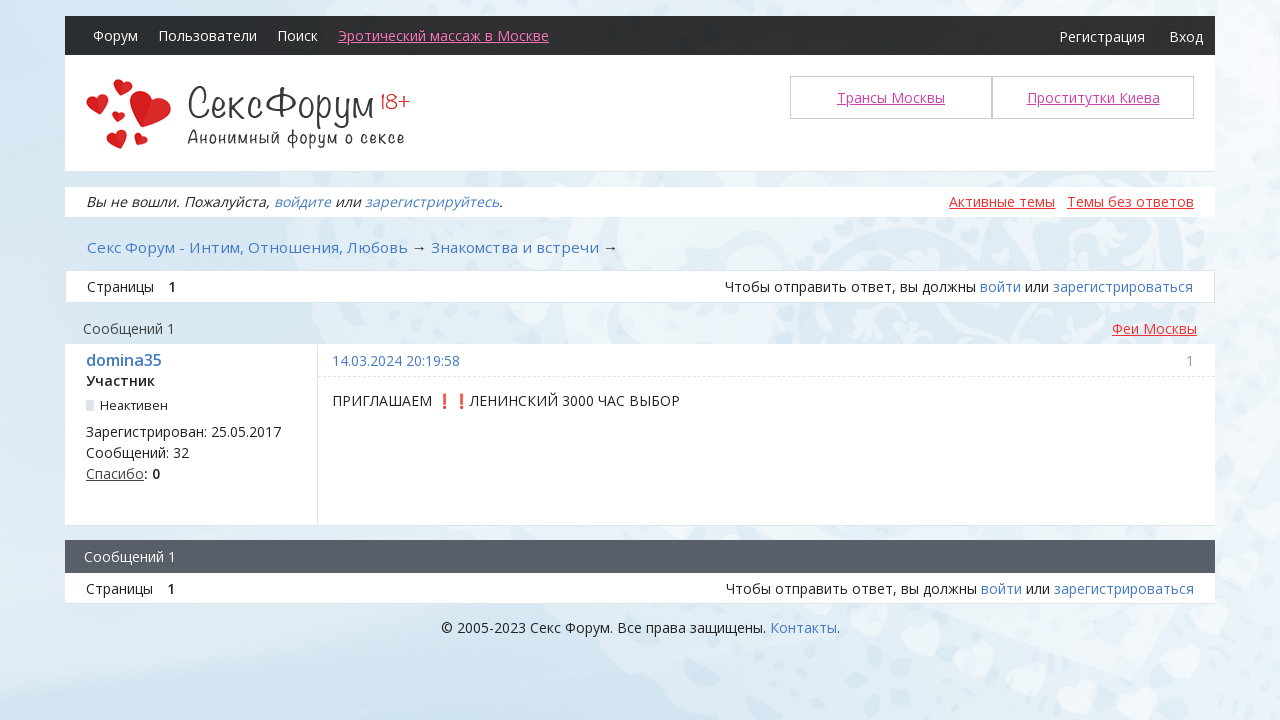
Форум (115, 35)
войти (1000, 286)
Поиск (297, 35)
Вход (1186, 36)
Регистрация (1102, 36)
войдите (302, 201)
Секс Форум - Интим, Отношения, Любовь (247, 247)
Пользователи (207, 35)
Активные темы (1002, 201)
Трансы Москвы (891, 97)
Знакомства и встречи (515, 247)
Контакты (803, 627)
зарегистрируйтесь (432, 201)
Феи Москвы (1154, 328)
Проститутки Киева (1093, 97)
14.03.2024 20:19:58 (396, 360)
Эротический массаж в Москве (443, 35)
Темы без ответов (1130, 201)
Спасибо (115, 473)
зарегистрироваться (1123, 286)
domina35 (124, 360)
